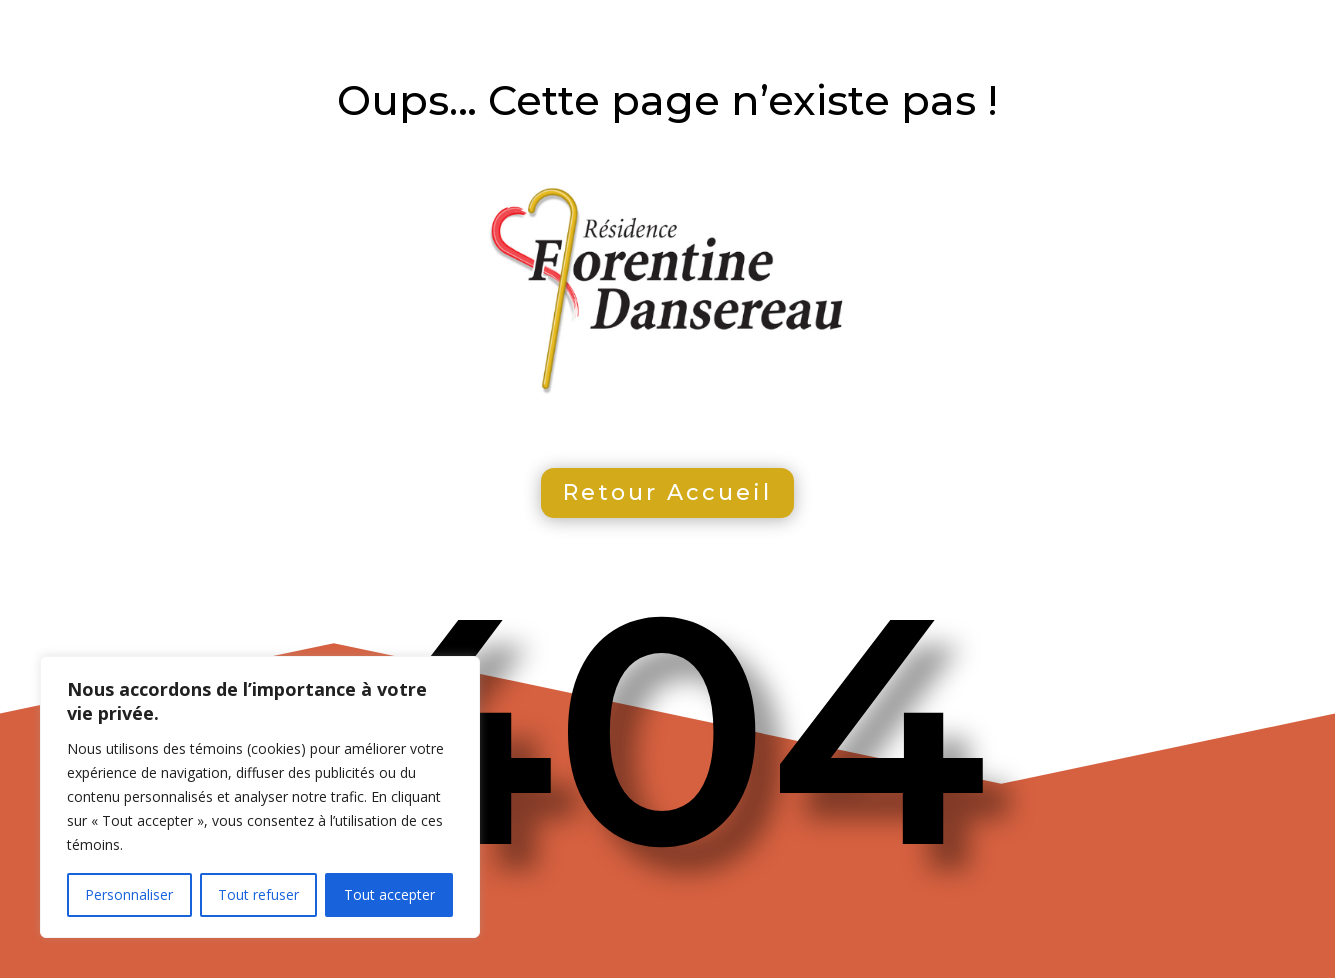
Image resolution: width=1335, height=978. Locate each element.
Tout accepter (389, 894)
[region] (260, 797)
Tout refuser (258, 894)
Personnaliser (129, 894)
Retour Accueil (667, 492)
